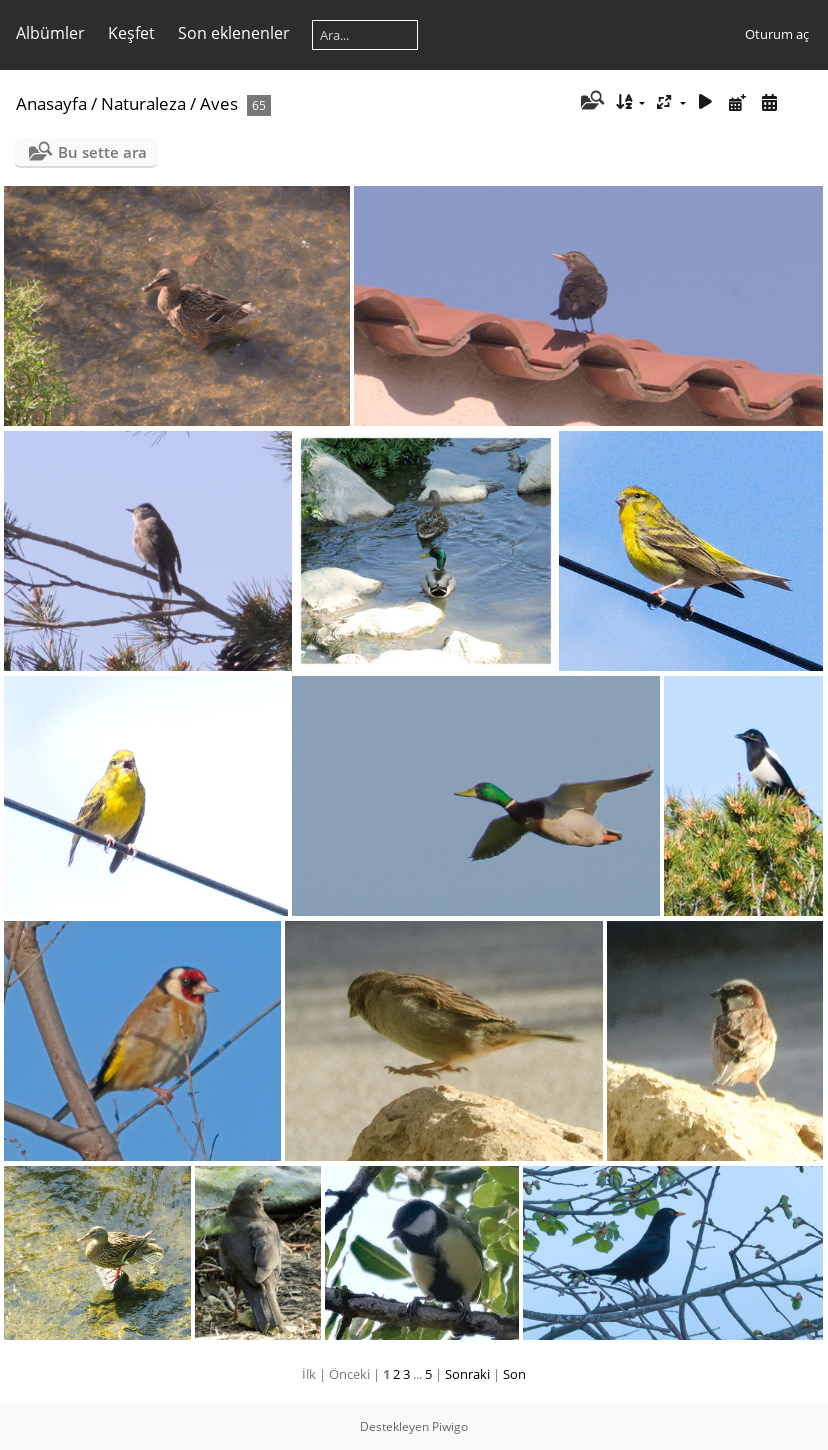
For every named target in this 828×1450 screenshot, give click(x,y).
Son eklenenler (234, 33)
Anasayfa (51, 103)
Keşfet (131, 33)
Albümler (50, 33)
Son (514, 1374)
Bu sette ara (102, 152)
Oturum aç (777, 34)
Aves (219, 103)
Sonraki (467, 1374)
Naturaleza (143, 103)
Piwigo (450, 1426)
